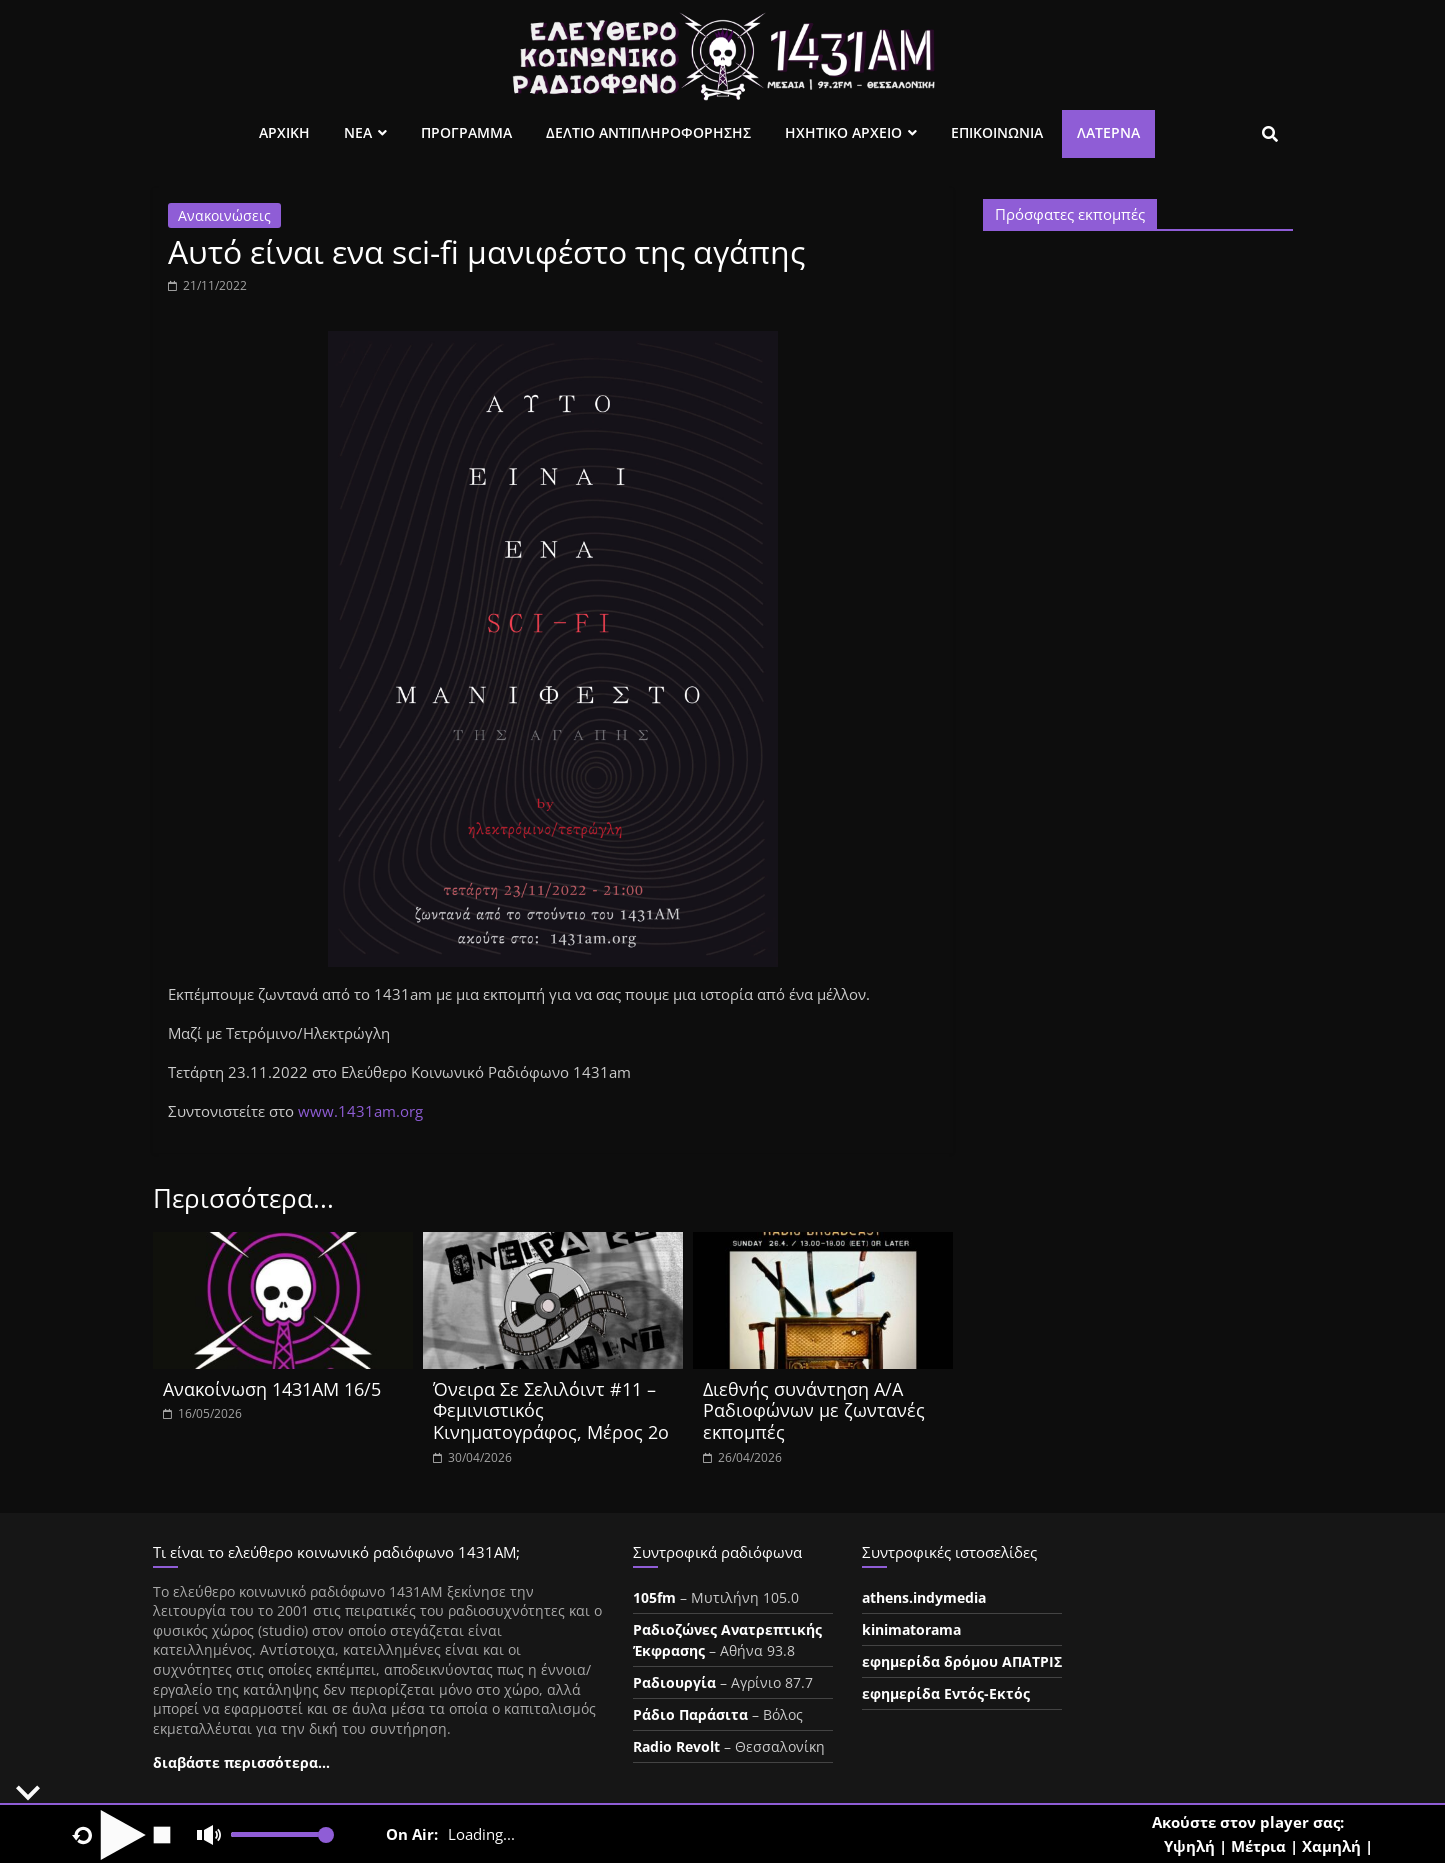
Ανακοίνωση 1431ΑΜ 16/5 (272, 1389)
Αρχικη (284, 132)
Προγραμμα (466, 132)
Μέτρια (1258, 1846)
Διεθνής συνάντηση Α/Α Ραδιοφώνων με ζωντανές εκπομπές (814, 1410)
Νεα (358, 132)
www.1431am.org (360, 1111)
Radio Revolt (676, 1746)
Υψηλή (1189, 1846)
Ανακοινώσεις (224, 215)
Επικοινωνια (997, 132)
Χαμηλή (1331, 1846)
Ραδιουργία (674, 1682)
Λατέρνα (1108, 132)
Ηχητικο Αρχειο (843, 132)
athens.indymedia (924, 1597)
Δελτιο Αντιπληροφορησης (648, 132)
